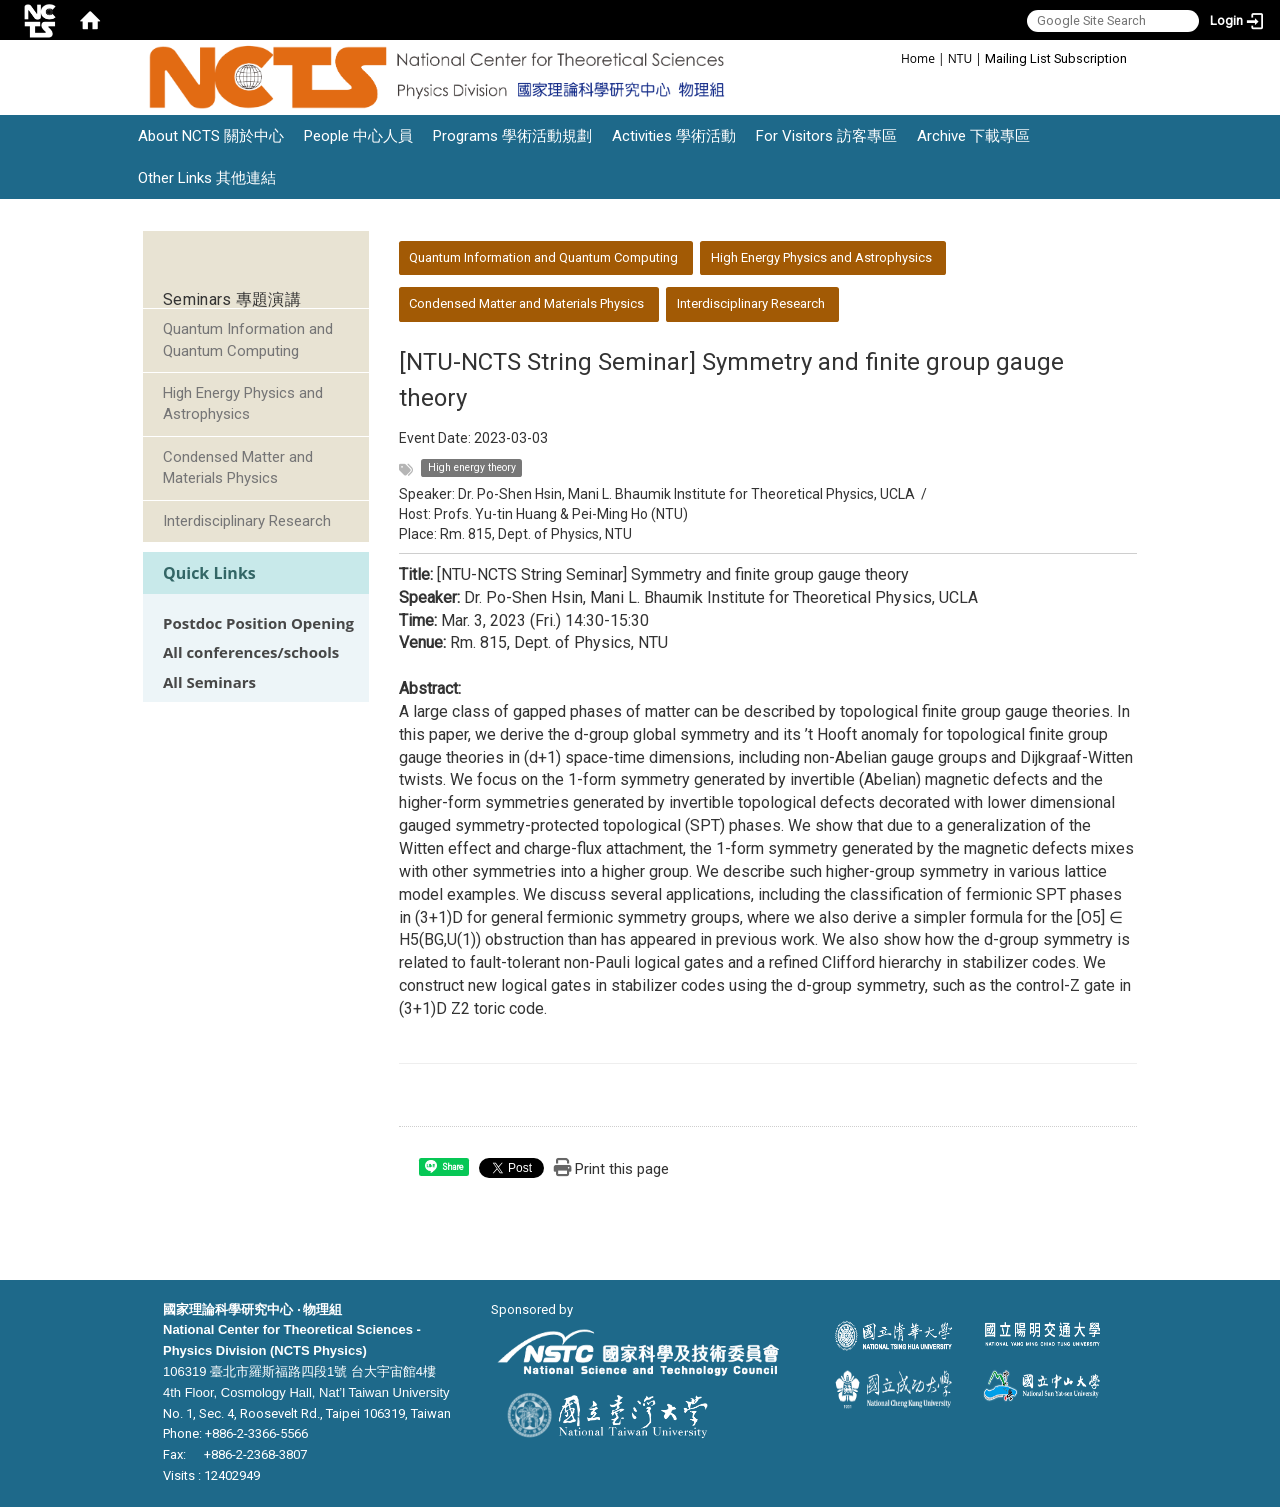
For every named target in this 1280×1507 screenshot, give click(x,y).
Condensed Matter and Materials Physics (238, 467)
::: (890, 57)
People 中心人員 (358, 136)
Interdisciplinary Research (247, 521)
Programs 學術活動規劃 (512, 136)
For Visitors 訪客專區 (826, 136)
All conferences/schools (251, 652)
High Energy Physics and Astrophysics (243, 403)
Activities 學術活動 (674, 136)
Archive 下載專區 (973, 136)
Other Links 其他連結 (207, 178)
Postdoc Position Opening (258, 623)
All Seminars (209, 682)
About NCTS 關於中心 (211, 136)
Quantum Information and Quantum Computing (248, 339)
